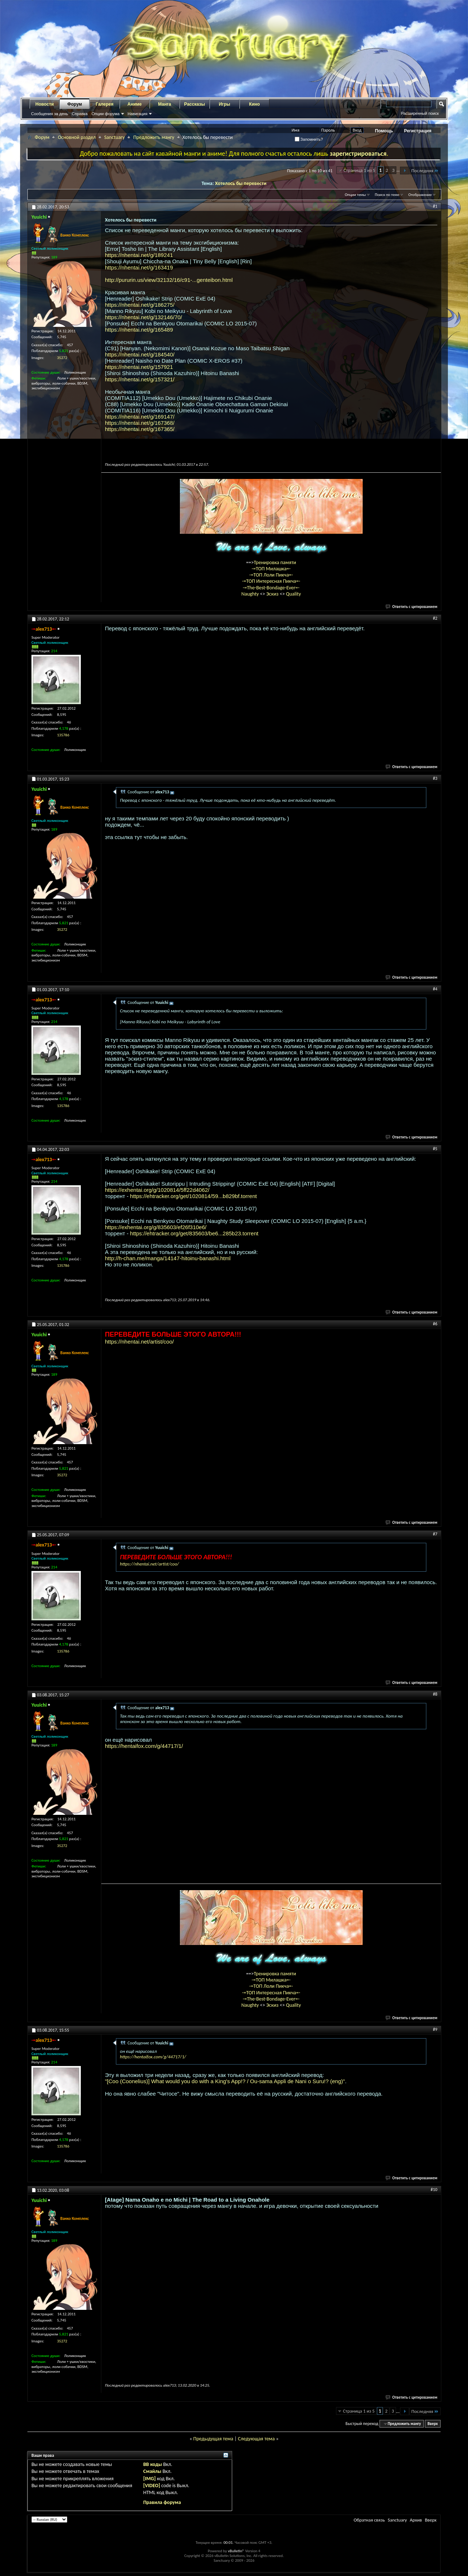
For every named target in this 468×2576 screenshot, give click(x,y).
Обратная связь (369, 2520)
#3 (435, 778)
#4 (435, 989)
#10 (434, 2189)
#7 (435, 1534)
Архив (416, 2520)
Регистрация (417, 130)
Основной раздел (77, 137)
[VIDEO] (151, 2485)
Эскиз (273, 594)
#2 (435, 618)
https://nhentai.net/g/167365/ (139, 429)
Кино (254, 104)
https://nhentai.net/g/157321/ (139, 379)
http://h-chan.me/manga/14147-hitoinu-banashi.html (168, 1258)
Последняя (425, 170)
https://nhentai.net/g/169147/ (139, 416)
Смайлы (152, 2471)
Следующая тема (256, 2439)
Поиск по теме (387, 194)
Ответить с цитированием (411, 606)
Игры (224, 104)
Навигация (137, 114)
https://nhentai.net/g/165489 (139, 329)
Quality (293, 594)
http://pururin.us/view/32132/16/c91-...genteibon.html (169, 280)
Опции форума (105, 114)
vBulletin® (236, 2551)
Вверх (432, 2423)
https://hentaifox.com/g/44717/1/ (144, 1746)
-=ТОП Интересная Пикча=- (271, 581)
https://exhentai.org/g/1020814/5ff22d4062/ (157, 1190)
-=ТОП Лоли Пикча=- (271, 575)
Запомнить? (309, 139)
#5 (435, 1148)
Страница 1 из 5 (359, 170)
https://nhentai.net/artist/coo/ (139, 1341)
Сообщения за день (49, 114)
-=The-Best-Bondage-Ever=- (271, 588)
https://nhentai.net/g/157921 (139, 367)
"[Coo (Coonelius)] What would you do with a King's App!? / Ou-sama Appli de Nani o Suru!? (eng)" (225, 2081)
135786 (63, 735)
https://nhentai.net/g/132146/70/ (143, 317)
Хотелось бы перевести (241, 183)
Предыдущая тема (213, 2439)
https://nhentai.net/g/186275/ (139, 305)
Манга (164, 104)
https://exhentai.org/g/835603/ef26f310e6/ (156, 1227)
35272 (62, 357)
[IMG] (149, 2478)
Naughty (250, 594)
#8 (435, 1694)
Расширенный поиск (420, 113)
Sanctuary (114, 137)
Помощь (384, 130)
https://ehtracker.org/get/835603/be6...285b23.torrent (194, 1233)
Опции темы (355, 194)
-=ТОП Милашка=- (271, 569)
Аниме (135, 104)
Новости (44, 104)
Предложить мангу (153, 137)
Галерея (104, 104)
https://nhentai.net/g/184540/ (139, 354)
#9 (435, 2029)
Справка (79, 114)
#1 (435, 206)
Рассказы (194, 104)
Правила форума (162, 2502)
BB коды (152, 2464)
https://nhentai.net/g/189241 (139, 255)
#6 (435, 1323)
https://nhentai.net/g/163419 (139, 267)
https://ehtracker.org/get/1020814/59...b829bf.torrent (193, 1196)
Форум (74, 104)
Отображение (420, 194)
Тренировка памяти (275, 562)
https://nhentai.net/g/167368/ (139, 423)
